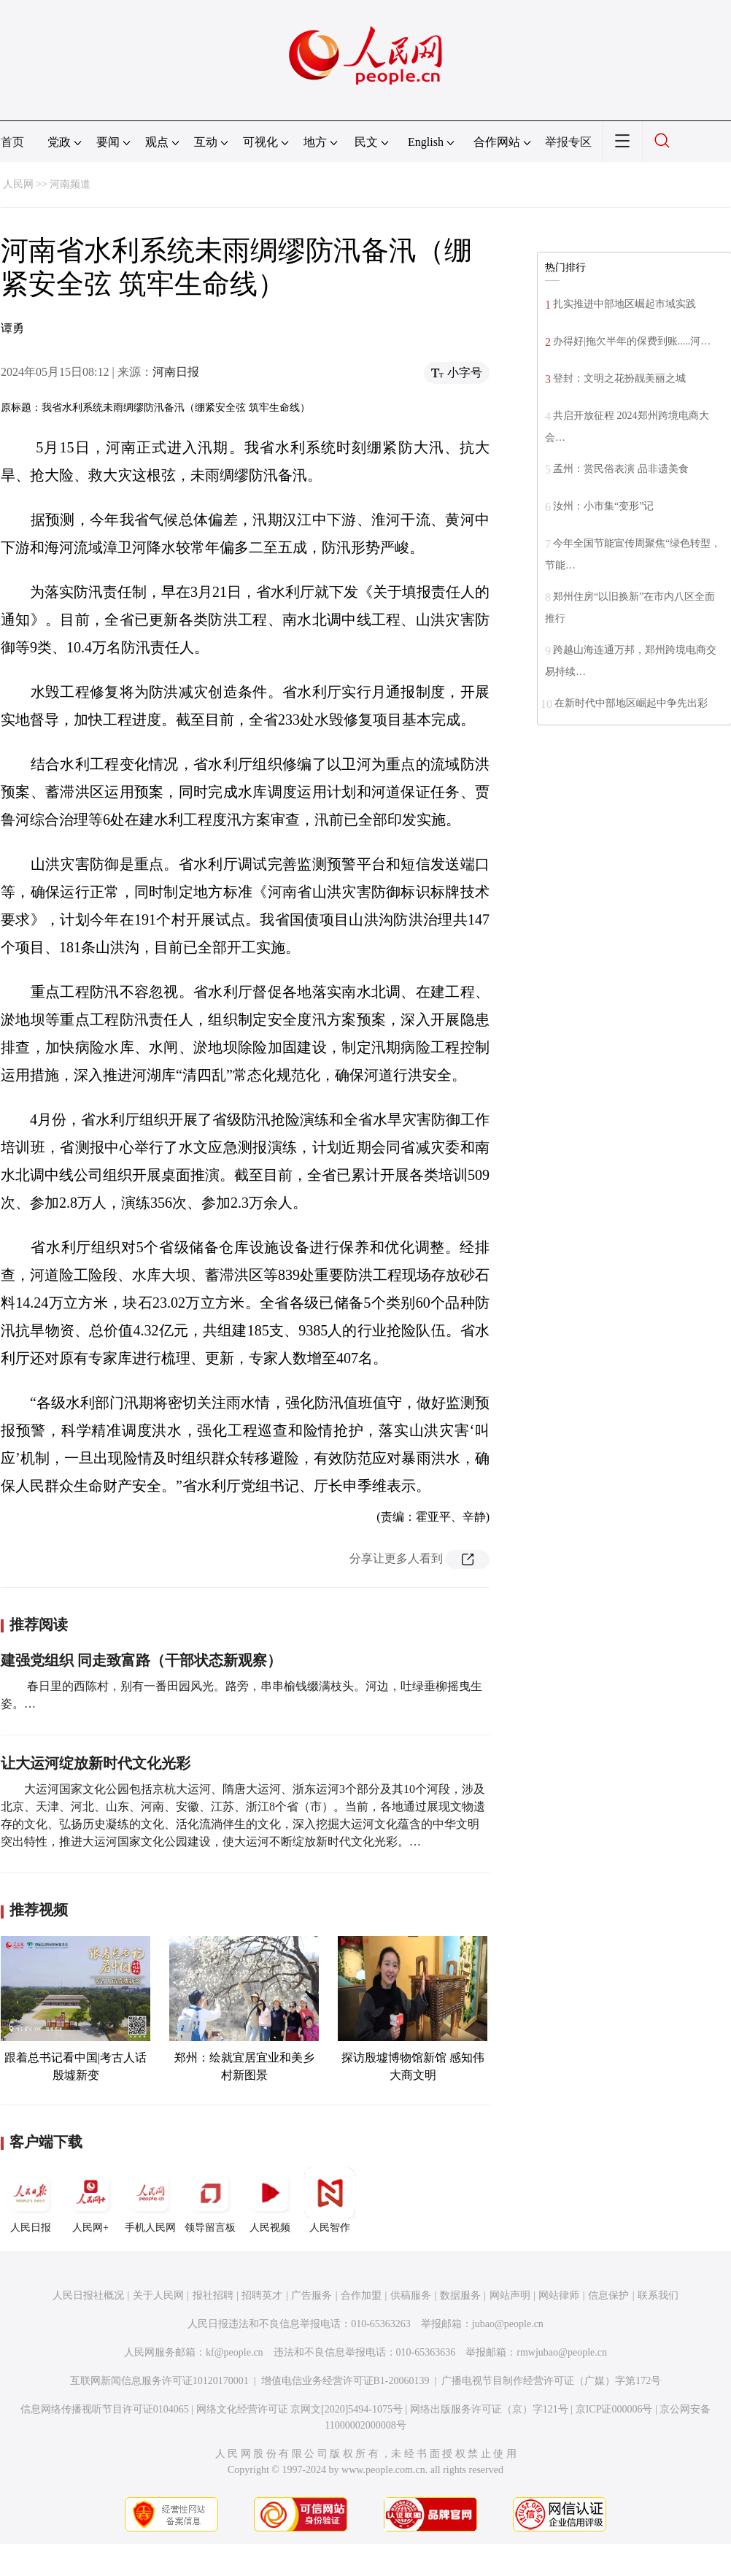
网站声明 (510, 2295)
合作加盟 (361, 2295)
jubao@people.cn (508, 2323)
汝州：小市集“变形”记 (603, 506)
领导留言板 (210, 2200)
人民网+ (90, 2200)
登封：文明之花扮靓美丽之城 (619, 378)
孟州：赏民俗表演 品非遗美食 (621, 468)
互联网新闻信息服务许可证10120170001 (159, 2380)
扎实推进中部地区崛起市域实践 (624, 303)
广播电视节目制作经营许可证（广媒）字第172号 (551, 2380)
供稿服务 (410, 2295)
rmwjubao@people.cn (562, 2352)
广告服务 (311, 2295)
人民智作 (329, 2200)
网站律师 (558, 2295)
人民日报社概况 (88, 2295)
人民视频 (269, 2200)
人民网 (18, 184)
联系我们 (658, 2295)
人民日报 (30, 2200)
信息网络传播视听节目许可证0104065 (104, 2409)
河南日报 (175, 372)
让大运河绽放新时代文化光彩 (95, 1763)
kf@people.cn (234, 2352)
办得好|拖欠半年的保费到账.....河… (632, 341)
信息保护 (608, 2295)
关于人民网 (158, 2295)
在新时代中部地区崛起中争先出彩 (631, 703)
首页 (12, 142)
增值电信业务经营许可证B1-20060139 (345, 2380)
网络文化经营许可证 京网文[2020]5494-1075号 (299, 2409)
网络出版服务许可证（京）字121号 (489, 2409)
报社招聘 (213, 2295)
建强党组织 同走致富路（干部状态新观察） (141, 1660)
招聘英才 (261, 2295)
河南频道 (70, 184)
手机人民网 (150, 2200)
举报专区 (568, 142)
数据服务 (460, 2295)
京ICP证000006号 (614, 2409)
